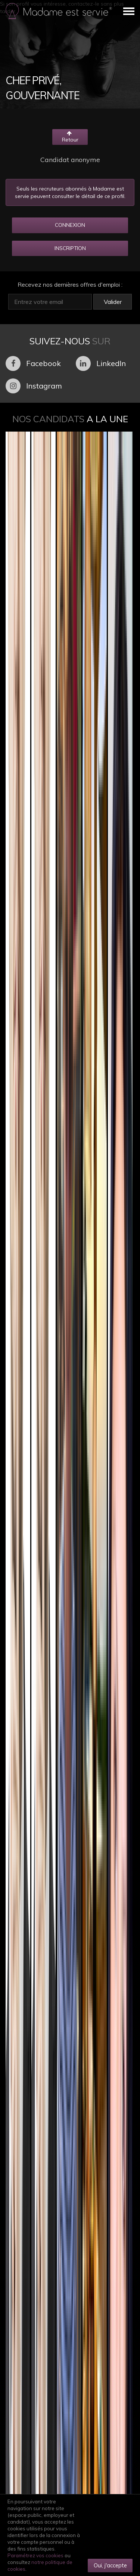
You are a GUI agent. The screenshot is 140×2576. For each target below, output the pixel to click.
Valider (113, 301)
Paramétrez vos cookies (35, 2555)
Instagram (34, 385)
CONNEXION (70, 225)
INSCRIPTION (70, 248)
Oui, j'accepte (110, 2565)
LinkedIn (101, 363)
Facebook (33, 363)
